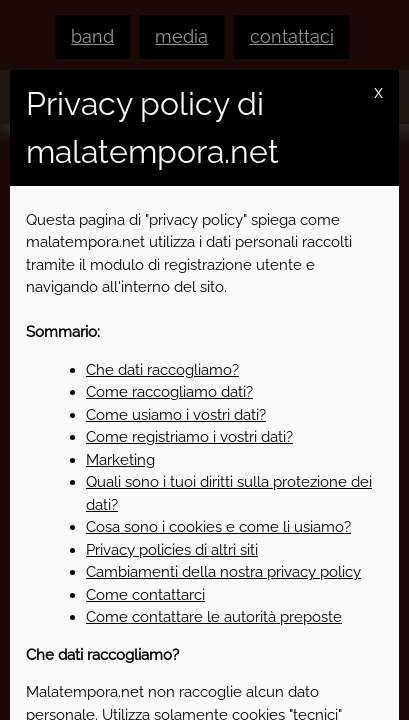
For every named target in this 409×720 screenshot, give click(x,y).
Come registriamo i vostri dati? (189, 437)
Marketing (120, 460)
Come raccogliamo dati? (169, 392)
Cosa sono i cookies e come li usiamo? (218, 527)
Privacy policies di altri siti (172, 550)
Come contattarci (145, 595)
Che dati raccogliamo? (162, 370)
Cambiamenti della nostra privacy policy (223, 572)
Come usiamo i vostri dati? (176, 415)
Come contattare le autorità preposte (214, 617)
